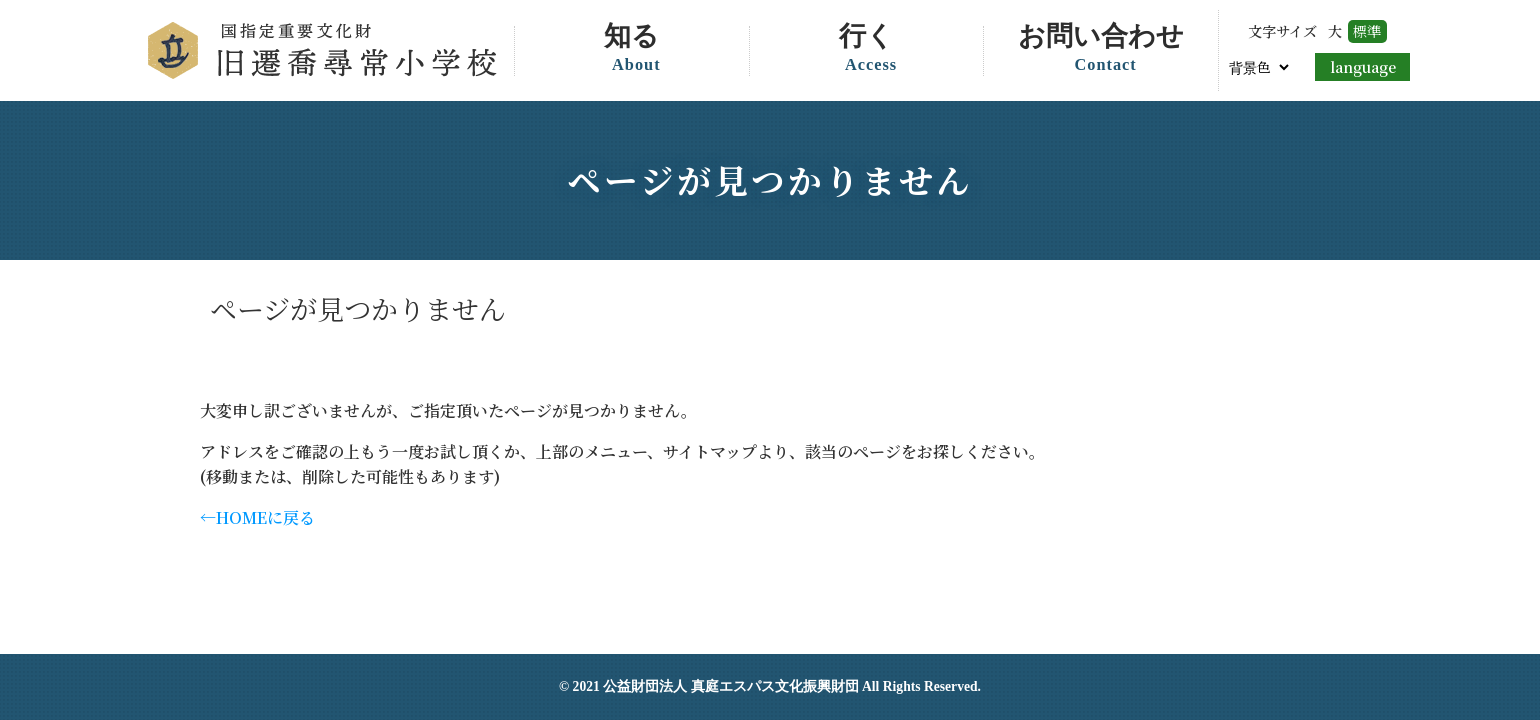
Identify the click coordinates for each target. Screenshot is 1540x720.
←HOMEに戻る (257, 517)
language (1363, 67)
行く (871, 50)
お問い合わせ (1105, 50)
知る (636, 50)
